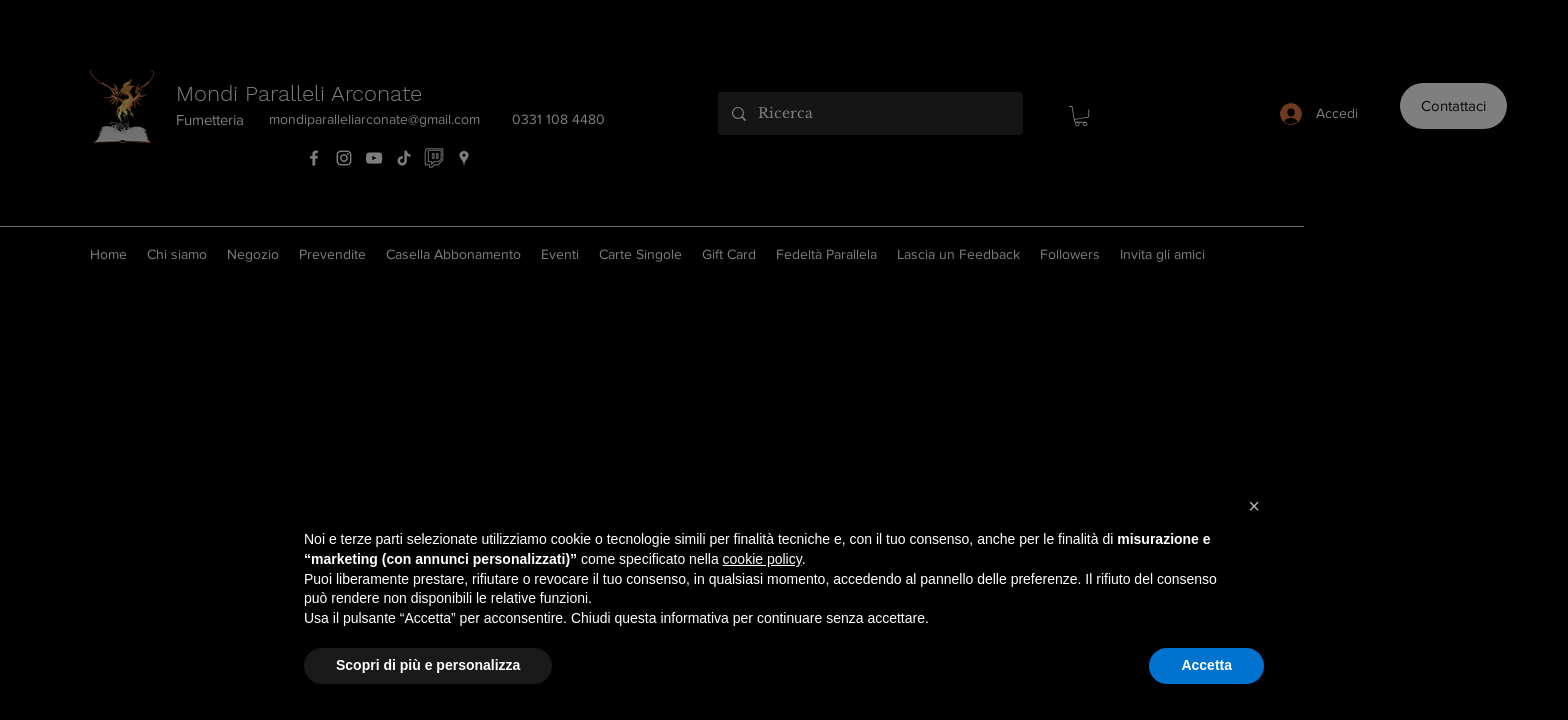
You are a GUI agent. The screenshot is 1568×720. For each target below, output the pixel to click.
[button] (1254, 506)
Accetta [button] (1206, 665)
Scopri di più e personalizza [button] (428, 665)
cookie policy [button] (762, 559)
